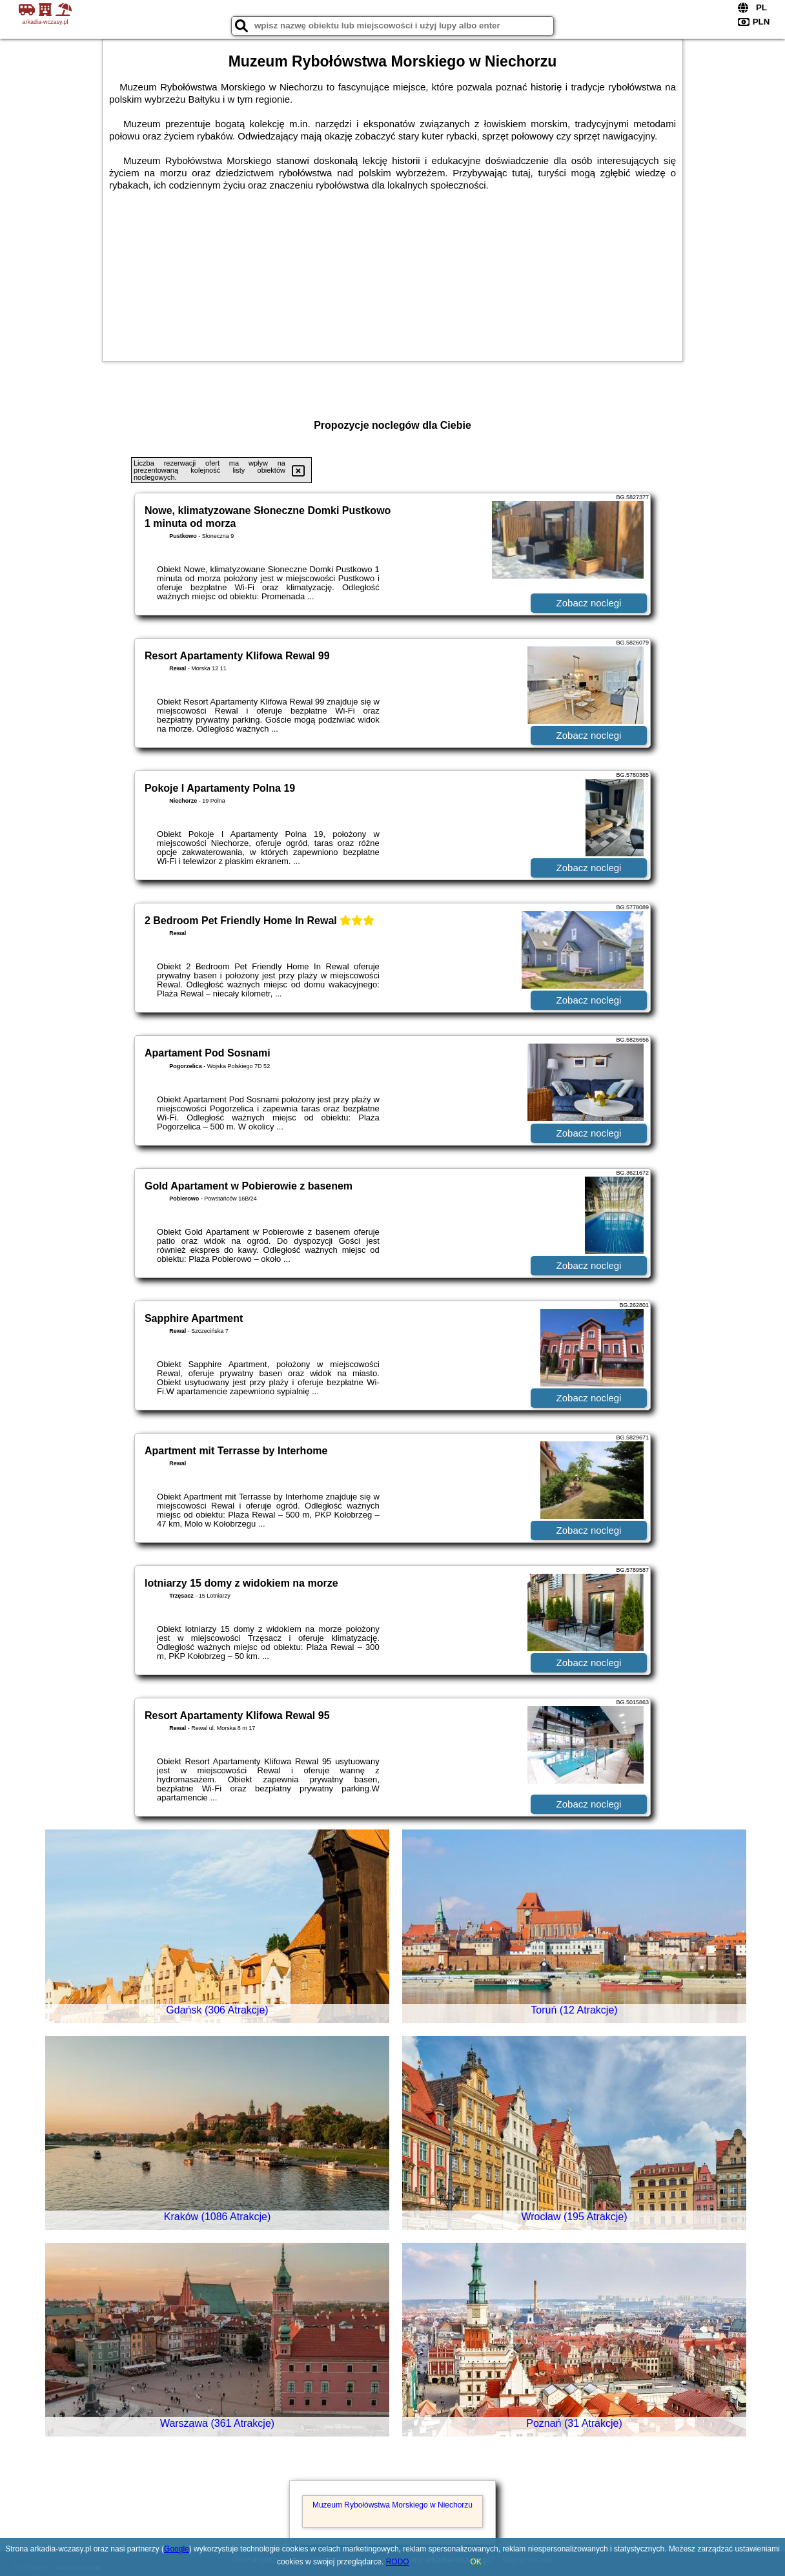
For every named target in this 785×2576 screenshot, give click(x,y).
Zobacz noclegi (589, 602)
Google (176, 2548)
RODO (397, 2561)
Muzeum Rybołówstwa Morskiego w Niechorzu (392, 2504)
